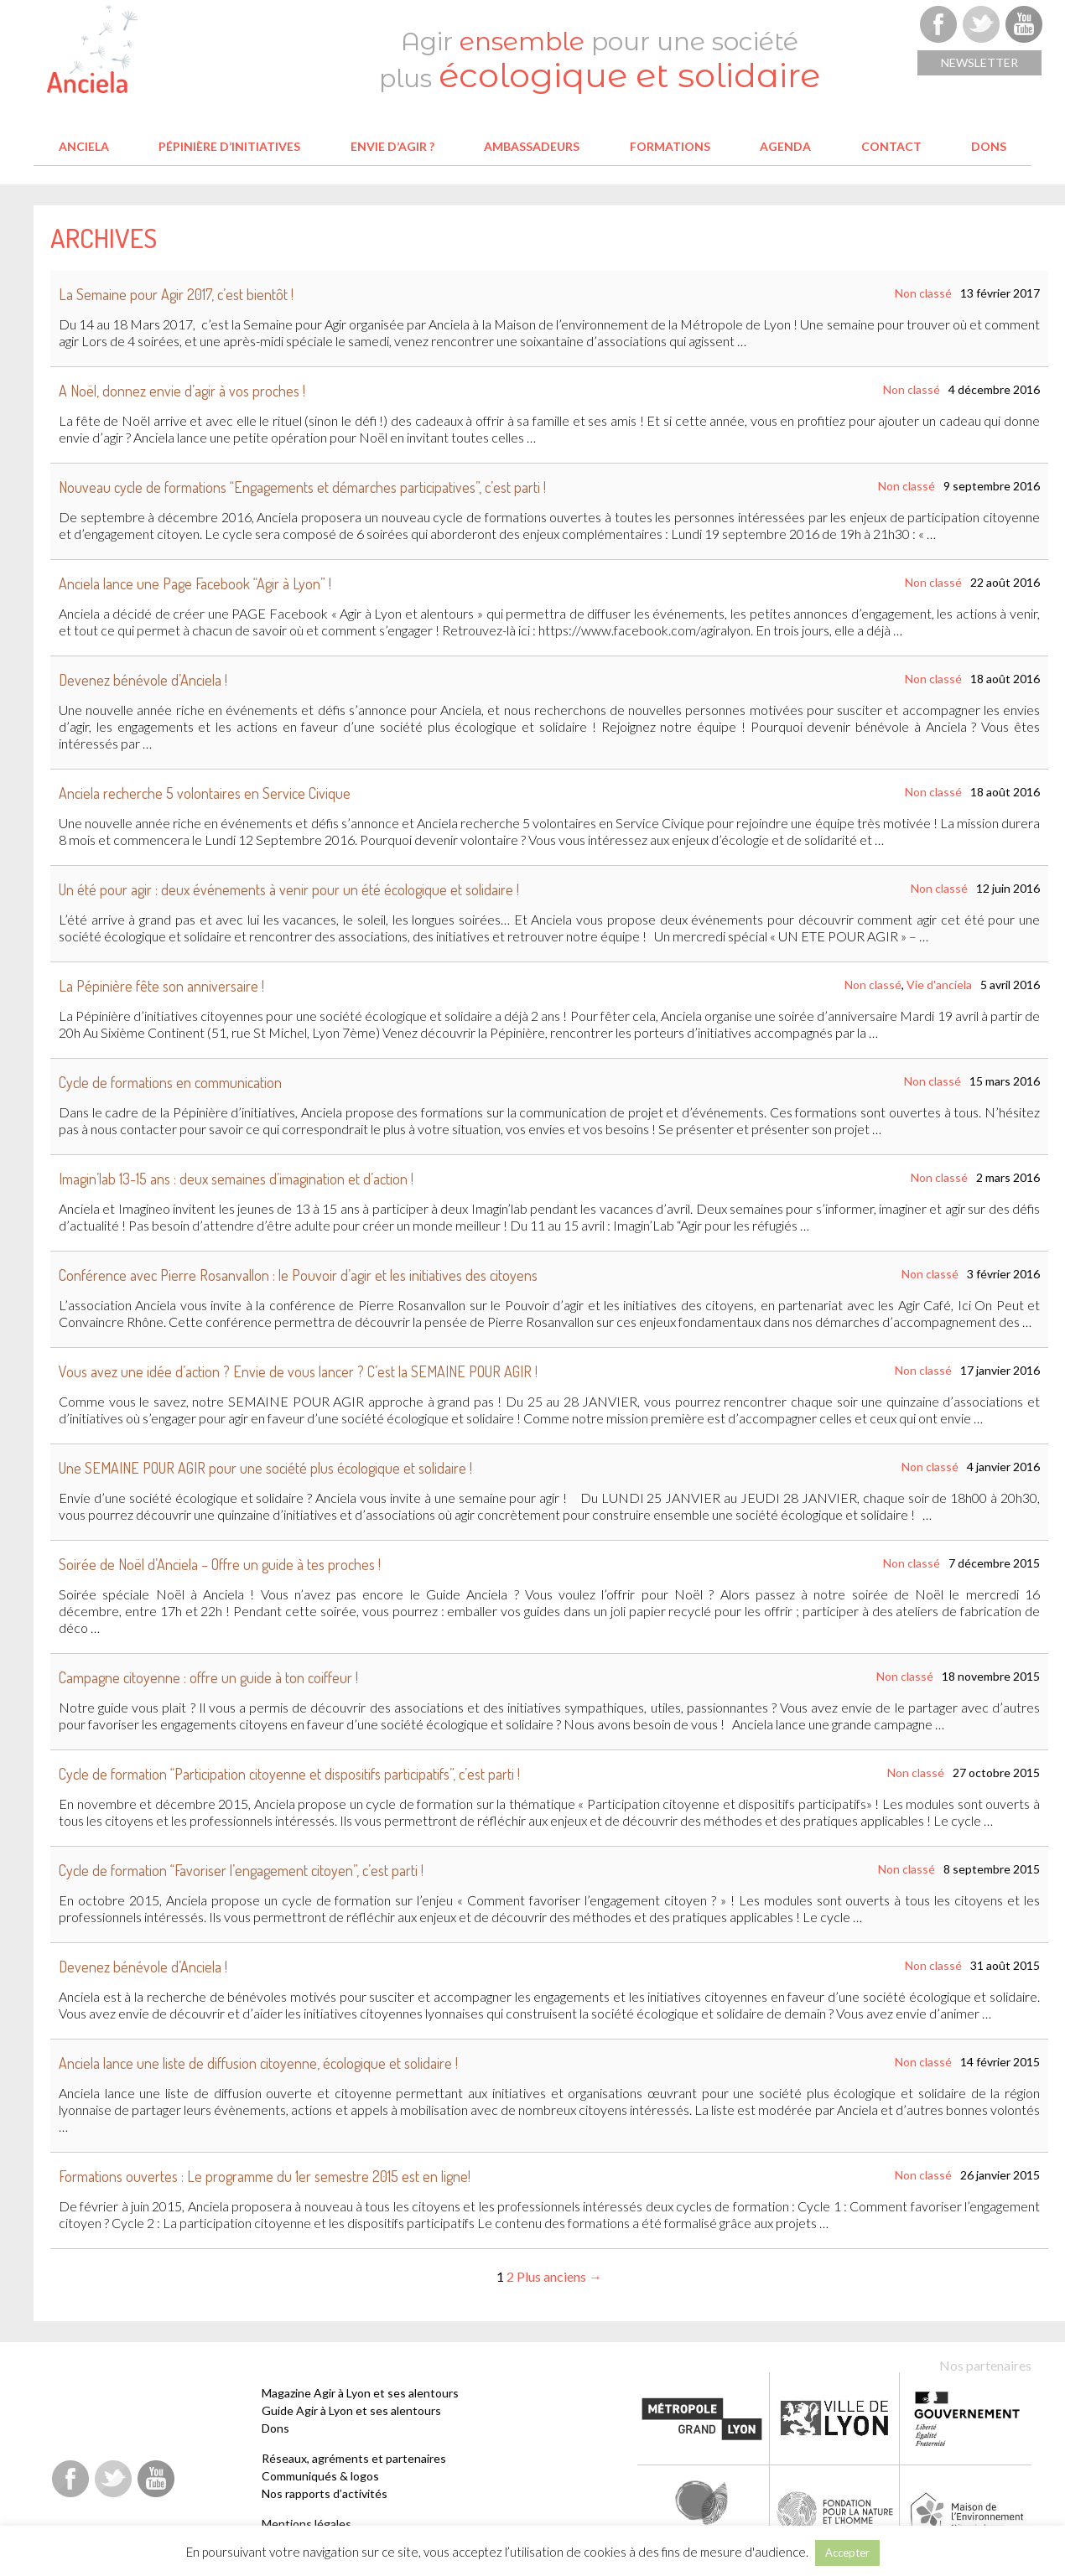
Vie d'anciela (939, 984)
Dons (988, 146)
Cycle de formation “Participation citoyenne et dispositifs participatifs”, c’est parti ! (289, 1774)
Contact (891, 146)
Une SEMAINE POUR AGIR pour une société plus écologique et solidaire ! (265, 1468)
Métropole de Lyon (701, 2418)
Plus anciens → (559, 2276)
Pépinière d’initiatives (229, 146)
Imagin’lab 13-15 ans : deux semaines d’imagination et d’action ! (236, 1178)
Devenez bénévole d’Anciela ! (143, 680)
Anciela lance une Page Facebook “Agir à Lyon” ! (195, 583)
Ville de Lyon (834, 2418)
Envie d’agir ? (392, 146)
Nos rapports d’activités (324, 2493)
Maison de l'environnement (967, 2511)
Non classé (923, 293)
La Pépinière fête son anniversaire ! (161, 986)
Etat (967, 2418)
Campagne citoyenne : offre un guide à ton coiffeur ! (208, 1677)
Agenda (785, 146)
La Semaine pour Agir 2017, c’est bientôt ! (176, 294)
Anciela (84, 146)
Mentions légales (306, 2523)
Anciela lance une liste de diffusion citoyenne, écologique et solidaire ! (258, 2063)
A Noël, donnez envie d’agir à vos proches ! (182, 390)
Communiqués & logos (320, 2476)
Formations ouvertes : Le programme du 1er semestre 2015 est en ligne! (264, 2176)
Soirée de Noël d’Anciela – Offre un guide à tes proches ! (220, 1564)
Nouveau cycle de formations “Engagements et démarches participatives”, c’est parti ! (302, 487)
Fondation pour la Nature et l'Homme (835, 2511)
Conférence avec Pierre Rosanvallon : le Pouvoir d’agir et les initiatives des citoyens (298, 1275)
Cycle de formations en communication (170, 1082)
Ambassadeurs (531, 146)
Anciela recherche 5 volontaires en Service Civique (205, 793)
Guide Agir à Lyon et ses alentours (351, 2410)
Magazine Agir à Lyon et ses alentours (360, 2393)
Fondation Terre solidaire (702, 2511)
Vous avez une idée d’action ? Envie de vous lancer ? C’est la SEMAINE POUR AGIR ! (298, 1371)
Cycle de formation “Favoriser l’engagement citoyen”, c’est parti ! (241, 1870)
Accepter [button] (847, 2552)
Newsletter (979, 62)
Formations (670, 146)
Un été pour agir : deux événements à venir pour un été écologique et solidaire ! (289, 889)
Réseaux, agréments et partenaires (354, 2458)
